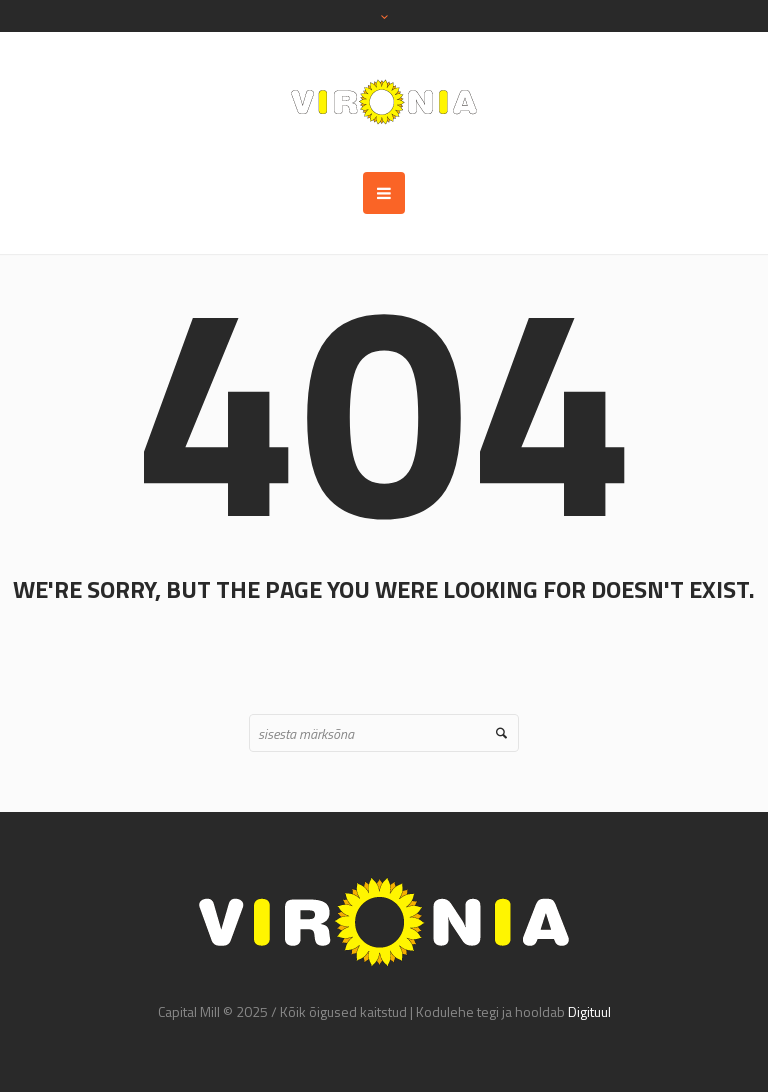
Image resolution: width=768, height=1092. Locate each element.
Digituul (589, 1011)
